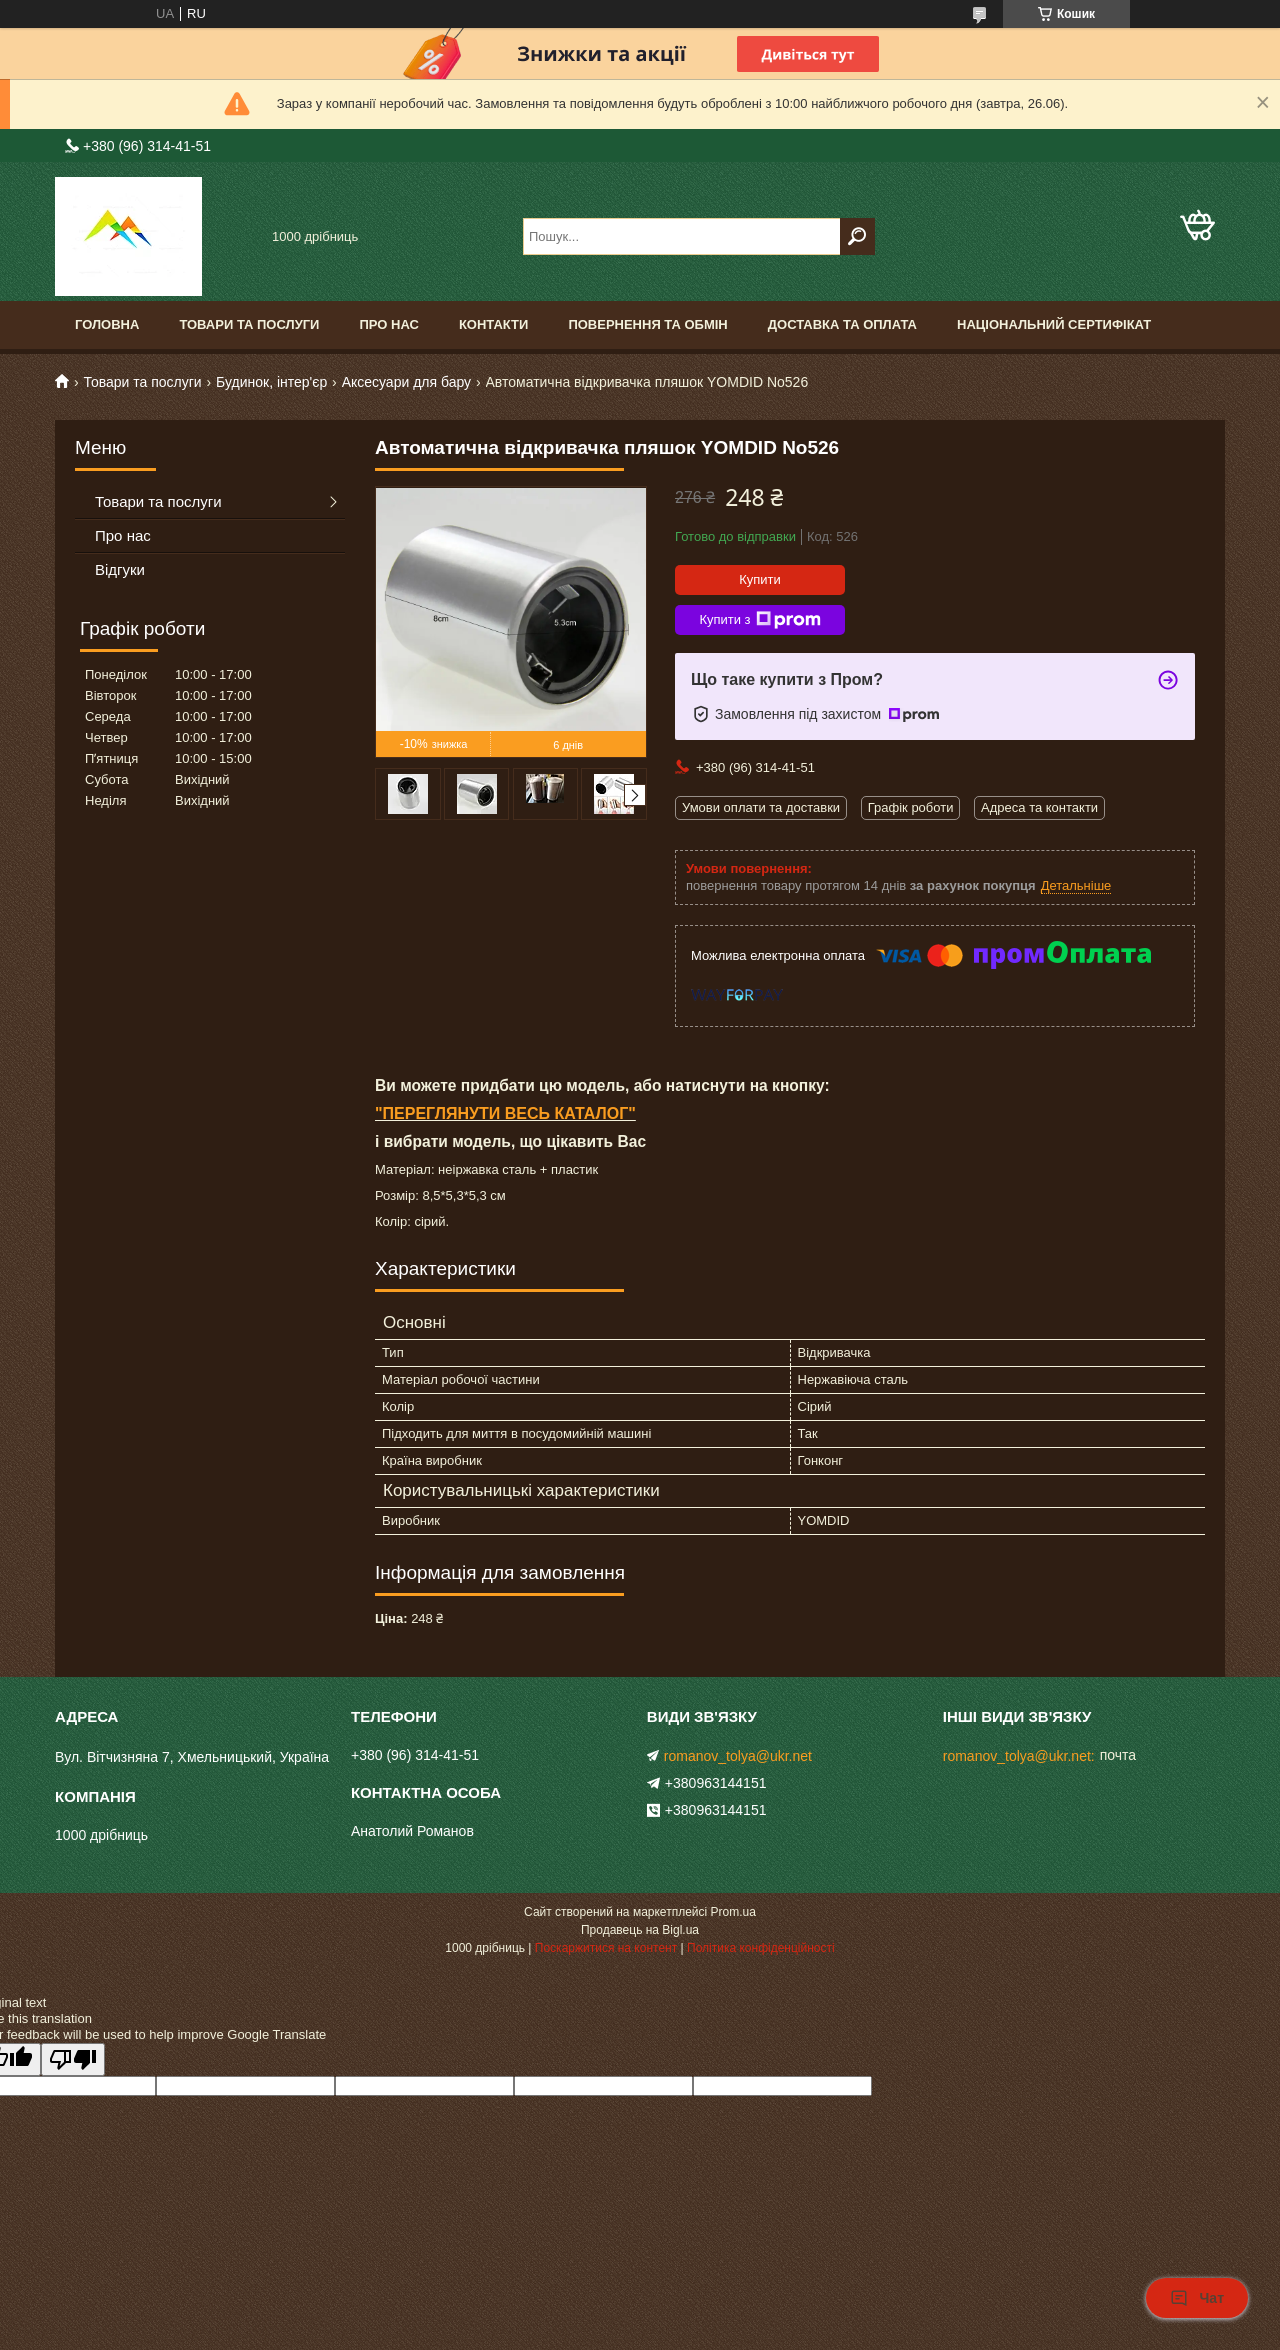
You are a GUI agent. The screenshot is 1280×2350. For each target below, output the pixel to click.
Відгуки (120, 569)
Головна (107, 324)
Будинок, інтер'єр (271, 382)
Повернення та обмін (647, 324)
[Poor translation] (73, 2059)
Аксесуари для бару (406, 382)
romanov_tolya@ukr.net (738, 1756)
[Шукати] (857, 236)
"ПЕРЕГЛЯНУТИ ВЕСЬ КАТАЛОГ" (505, 1113)
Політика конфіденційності (761, 1948)
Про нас (388, 324)
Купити (760, 579)
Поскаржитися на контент (606, 1948)
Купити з (759, 620)
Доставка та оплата (842, 324)
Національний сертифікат (1054, 324)
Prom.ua (733, 1912)
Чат (1197, 2298)
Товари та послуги (249, 324)
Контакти (494, 324)
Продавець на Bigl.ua (640, 1930)
